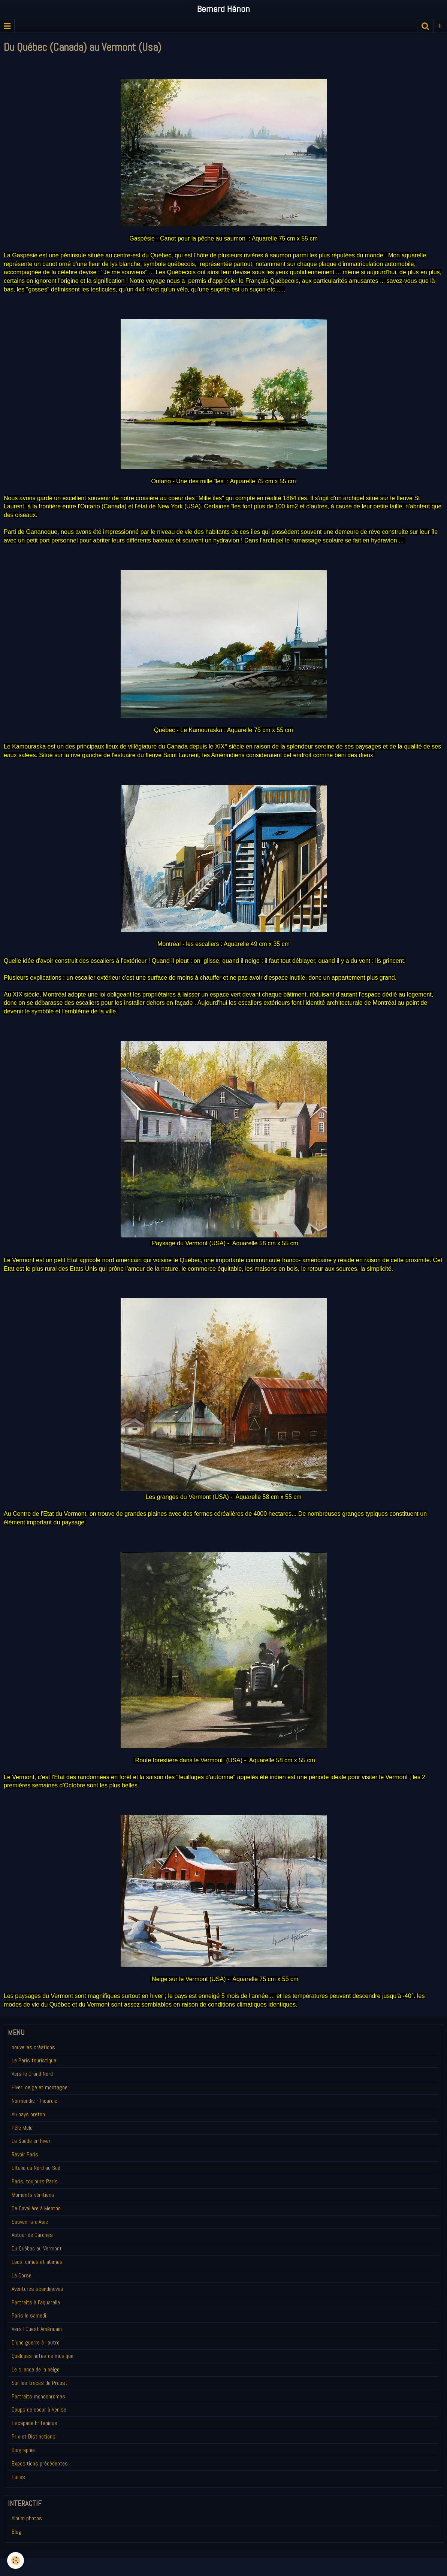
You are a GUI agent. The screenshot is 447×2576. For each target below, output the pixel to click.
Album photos (27, 2518)
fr (440, 26)
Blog (16, 2532)
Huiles (18, 2477)
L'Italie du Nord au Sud (36, 2168)
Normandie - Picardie (34, 2101)
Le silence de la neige (36, 2369)
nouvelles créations (33, 2047)
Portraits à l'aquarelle (36, 2302)
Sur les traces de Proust (39, 2383)
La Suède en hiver (31, 2141)
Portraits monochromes (38, 2396)
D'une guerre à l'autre (36, 2342)
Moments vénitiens (33, 2195)
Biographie (23, 2450)
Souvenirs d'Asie (30, 2222)
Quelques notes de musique (42, 2356)
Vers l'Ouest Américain (37, 2329)
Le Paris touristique (34, 2060)
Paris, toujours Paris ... (37, 2181)
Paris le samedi (29, 2315)
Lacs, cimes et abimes (37, 2262)
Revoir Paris (25, 2154)
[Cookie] (15, 2560)
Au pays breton (28, 2114)
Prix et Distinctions (33, 2436)
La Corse (21, 2275)
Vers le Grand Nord (32, 2074)
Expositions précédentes (40, 2463)
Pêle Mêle (22, 2128)
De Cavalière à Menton (36, 2208)
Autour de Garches (32, 2235)
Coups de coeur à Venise (39, 2409)
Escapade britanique (34, 2423)
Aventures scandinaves (37, 2289)
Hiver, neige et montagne (39, 2087)
